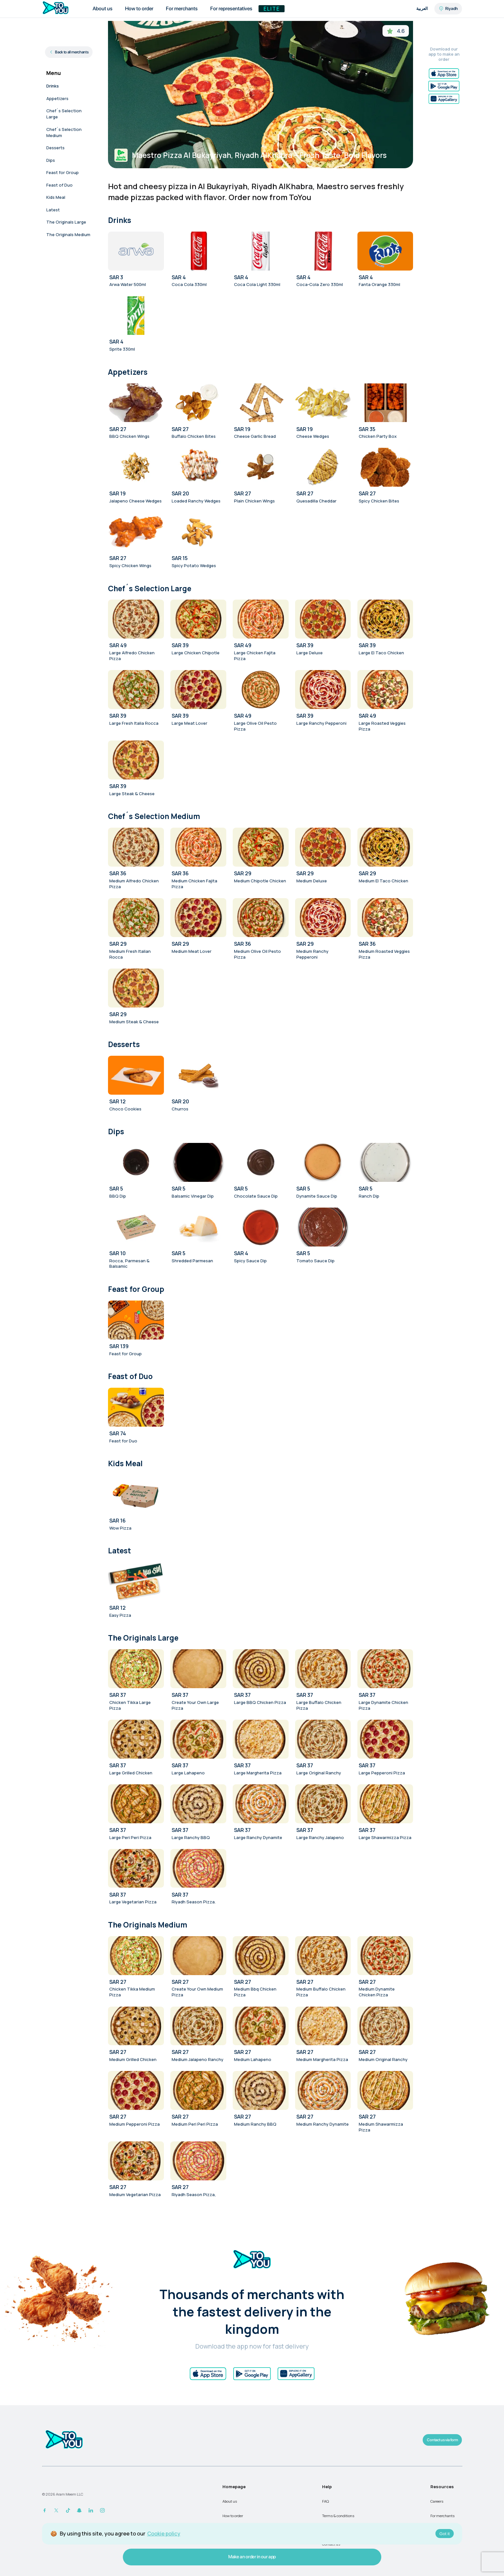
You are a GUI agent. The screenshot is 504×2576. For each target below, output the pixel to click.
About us (229, 2501)
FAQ (325, 2501)
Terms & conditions (338, 2515)
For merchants (442, 2515)
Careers (436, 2501)
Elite (272, 8)
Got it (444, 2533)
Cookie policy (163, 2533)
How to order (232, 2515)
